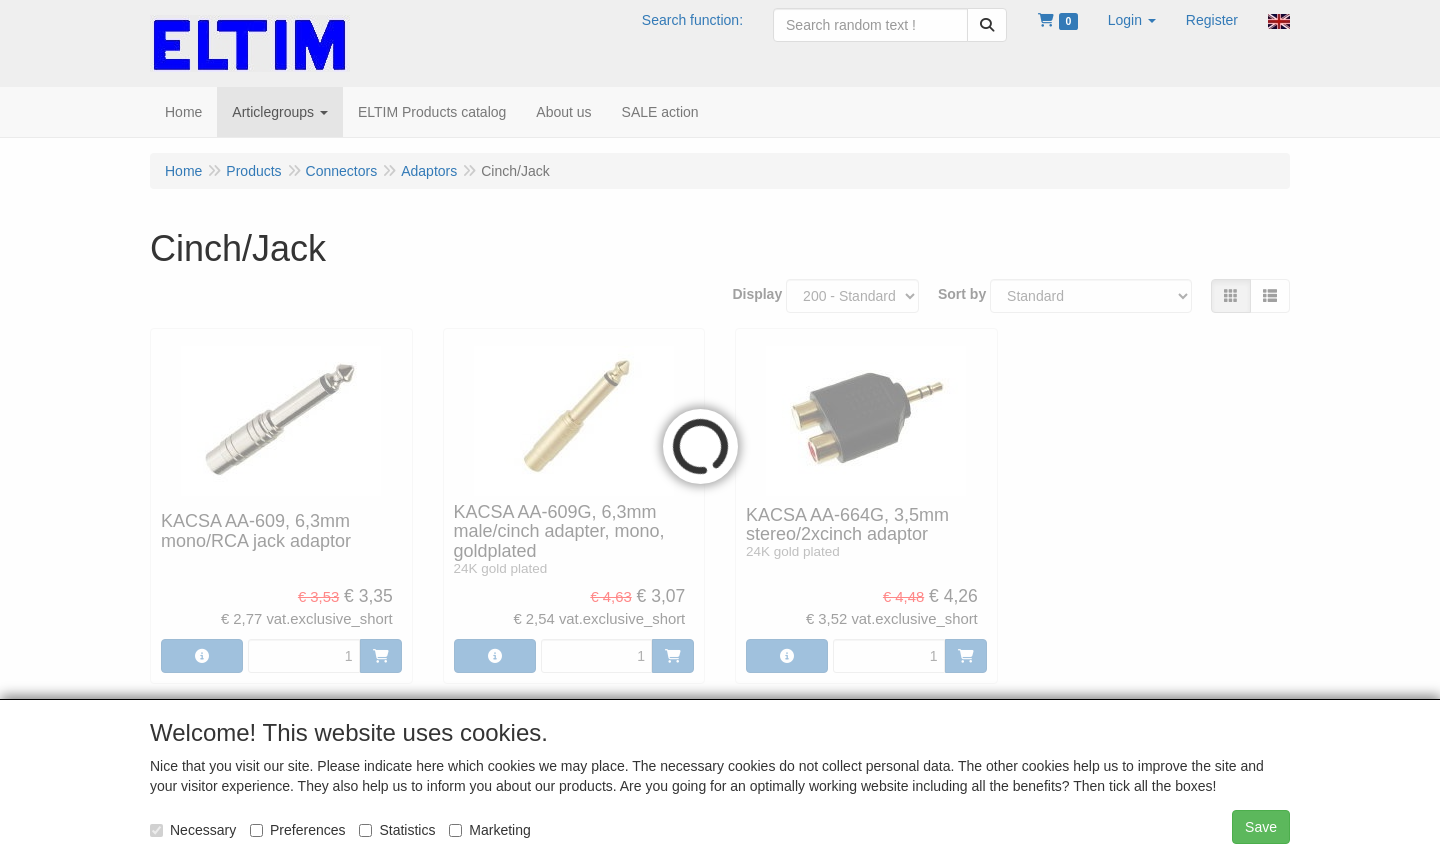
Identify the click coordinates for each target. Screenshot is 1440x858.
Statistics (397, 830)
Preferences (297, 830)
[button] (1132, 20)
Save (1261, 827)
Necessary (193, 830)
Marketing (489, 830)
